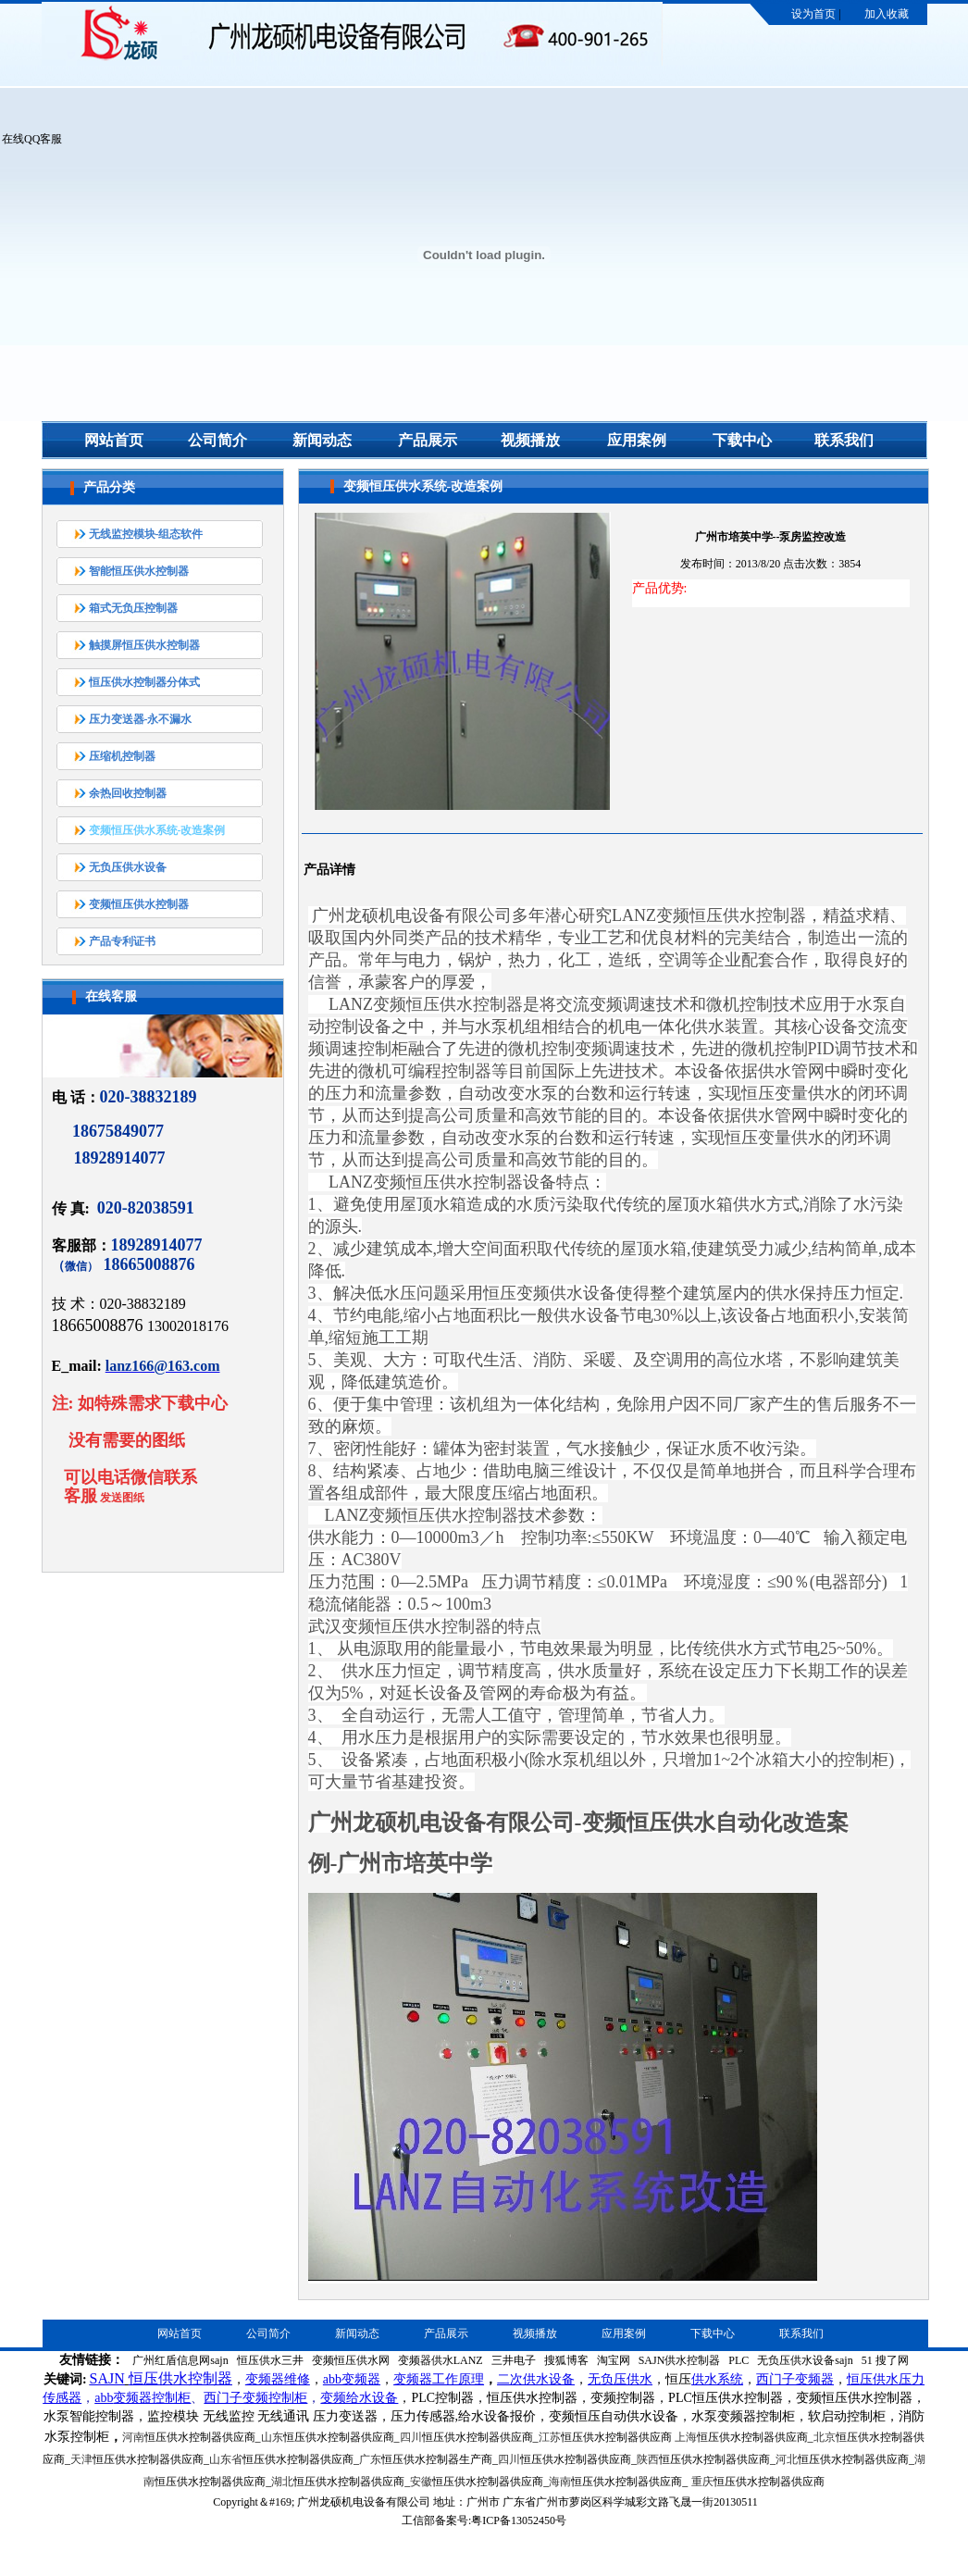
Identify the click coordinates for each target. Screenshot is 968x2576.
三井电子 (513, 2360)
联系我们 (844, 440)
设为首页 (813, 13)
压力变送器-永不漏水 (140, 719)
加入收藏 (886, 13)
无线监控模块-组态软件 (146, 534)
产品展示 (427, 440)
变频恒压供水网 (351, 2360)
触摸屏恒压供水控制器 (144, 645)
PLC (738, 2360)
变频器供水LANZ (440, 2360)
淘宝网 (613, 2360)
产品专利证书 (122, 941)
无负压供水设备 (128, 867)
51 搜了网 (885, 2360)
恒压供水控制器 (180, 2378)
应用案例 (636, 440)
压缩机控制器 (122, 756)
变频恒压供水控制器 (139, 904)
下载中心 (742, 440)
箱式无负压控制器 (133, 608)
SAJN (107, 2378)
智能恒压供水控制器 (139, 571)
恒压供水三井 (270, 2360)
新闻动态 (322, 440)
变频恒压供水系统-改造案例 (157, 830)
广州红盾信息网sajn (180, 2360)
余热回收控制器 (128, 793)
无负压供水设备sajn (804, 2360)
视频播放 (530, 440)
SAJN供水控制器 (680, 2360)
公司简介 (217, 440)
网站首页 (113, 440)
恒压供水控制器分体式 (144, 682)
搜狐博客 (566, 2360)
